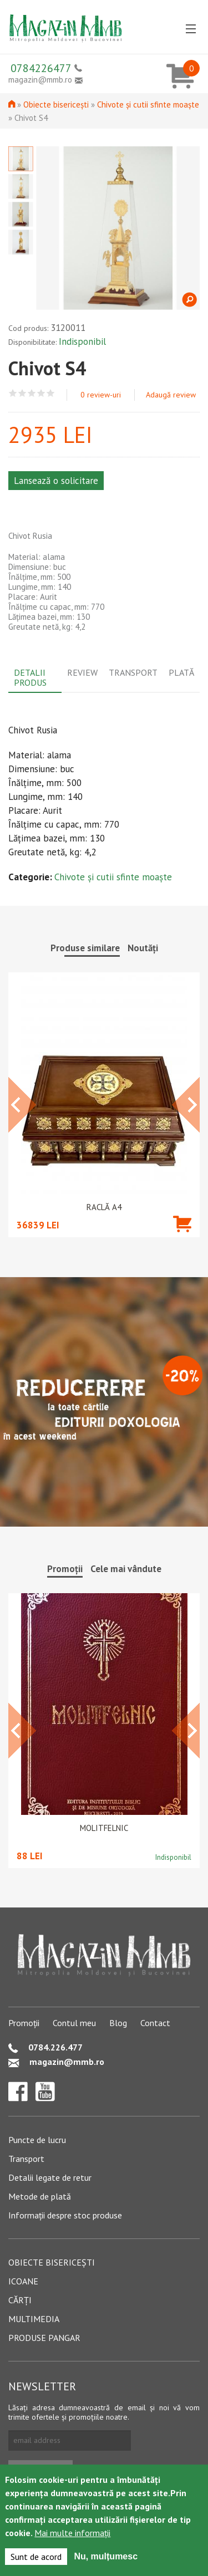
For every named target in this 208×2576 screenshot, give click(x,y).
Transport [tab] (133, 672)
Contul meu (74, 2022)
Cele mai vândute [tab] (125, 1569)
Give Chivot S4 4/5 (41, 393)
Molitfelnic (104, 1828)
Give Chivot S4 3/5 (32, 393)
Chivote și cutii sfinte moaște (148, 104)
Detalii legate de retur (50, 2177)
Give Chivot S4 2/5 (22, 393)
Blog (118, 2022)
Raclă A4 (104, 1207)
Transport (26, 2158)
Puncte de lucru (37, 2139)
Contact (155, 2022)
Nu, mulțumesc (106, 2556)
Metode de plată (39, 2196)
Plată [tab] (181, 672)
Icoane (23, 2281)
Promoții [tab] (65, 1569)
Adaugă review (171, 395)
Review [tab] (82, 672)
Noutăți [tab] (143, 948)
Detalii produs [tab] (30, 677)
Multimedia (33, 2318)
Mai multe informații (72, 2532)
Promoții (23, 2022)
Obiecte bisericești (56, 104)
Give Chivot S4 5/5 (50, 393)
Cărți (20, 2299)
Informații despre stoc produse (65, 2215)
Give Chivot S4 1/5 (13, 393)
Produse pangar (44, 2337)
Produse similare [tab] (85, 948)
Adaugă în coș (182, 1240)
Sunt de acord (36, 2556)
